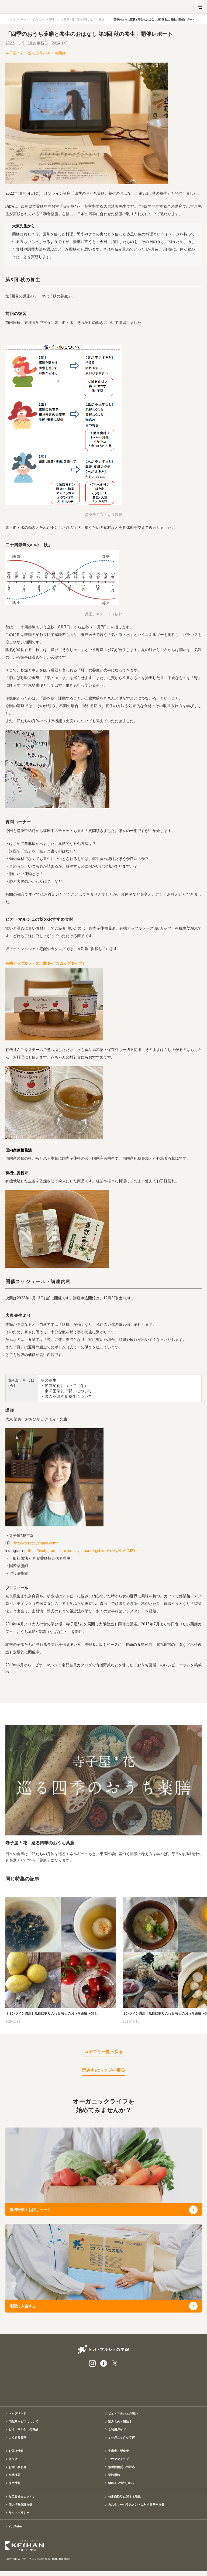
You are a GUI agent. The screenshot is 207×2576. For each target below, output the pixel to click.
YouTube (15, 2531)
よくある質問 (17, 2438)
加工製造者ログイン (22, 2500)
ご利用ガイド (117, 2430)
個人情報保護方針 (20, 2508)
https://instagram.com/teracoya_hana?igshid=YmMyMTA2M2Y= (82, 1551)
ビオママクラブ (118, 2461)
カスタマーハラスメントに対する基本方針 (136, 2508)
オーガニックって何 (121, 2438)
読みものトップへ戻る (103, 2070)
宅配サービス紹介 (76, 2385)
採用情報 (14, 2486)
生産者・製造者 (118, 2452)
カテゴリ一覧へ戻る (103, 2051)
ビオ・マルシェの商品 (23, 2430)
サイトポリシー (19, 2517)
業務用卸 (114, 2477)
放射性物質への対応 (121, 2469)
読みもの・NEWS (43, 19)
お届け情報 (16, 2452)
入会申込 (130, 2385)
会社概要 (14, 2477)
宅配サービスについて (23, 2422)
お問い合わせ (17, 2469)
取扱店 (13, 2461)
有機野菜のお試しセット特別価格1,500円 (103, 2385)
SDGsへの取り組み (121, 2486)
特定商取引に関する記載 (124, 2500)
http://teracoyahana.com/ (36, 1543)
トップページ (18, 19)
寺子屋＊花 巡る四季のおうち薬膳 (82, 19)
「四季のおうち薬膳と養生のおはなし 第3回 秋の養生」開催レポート (153, 19)
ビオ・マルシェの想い (123, 2413)
